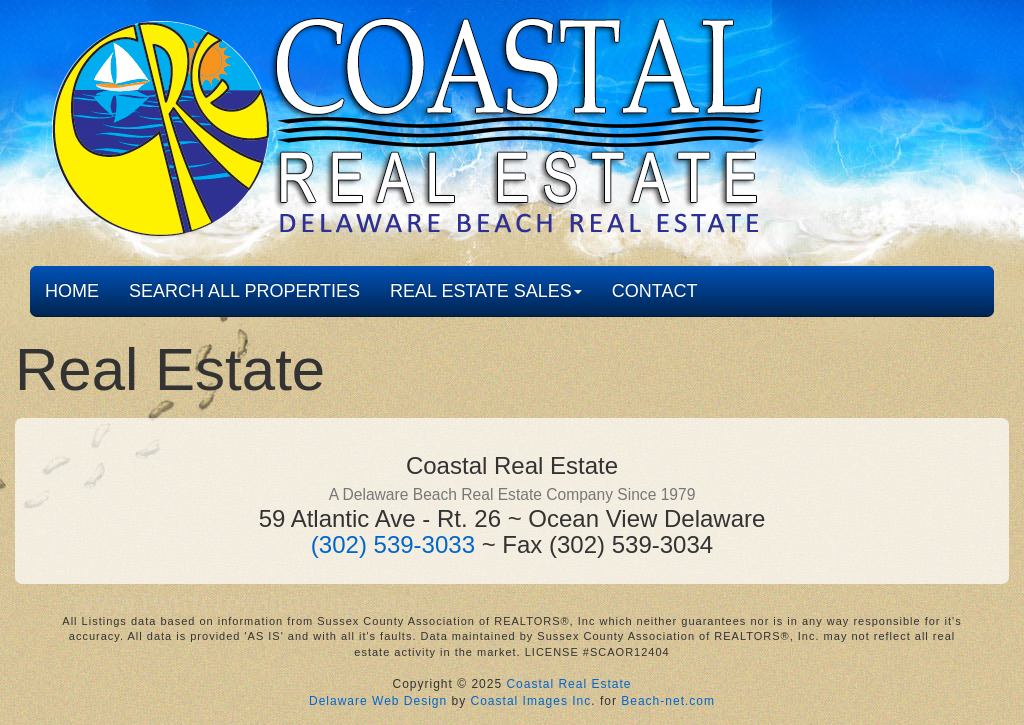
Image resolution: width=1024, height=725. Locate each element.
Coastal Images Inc (531, 701)
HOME (72, 291)
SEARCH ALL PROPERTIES (244, 291)
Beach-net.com (668, 701)
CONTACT (655, 291)
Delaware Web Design (378, 701)
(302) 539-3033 (393, 544)
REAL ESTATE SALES (486, 291)
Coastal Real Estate (568, 684)
